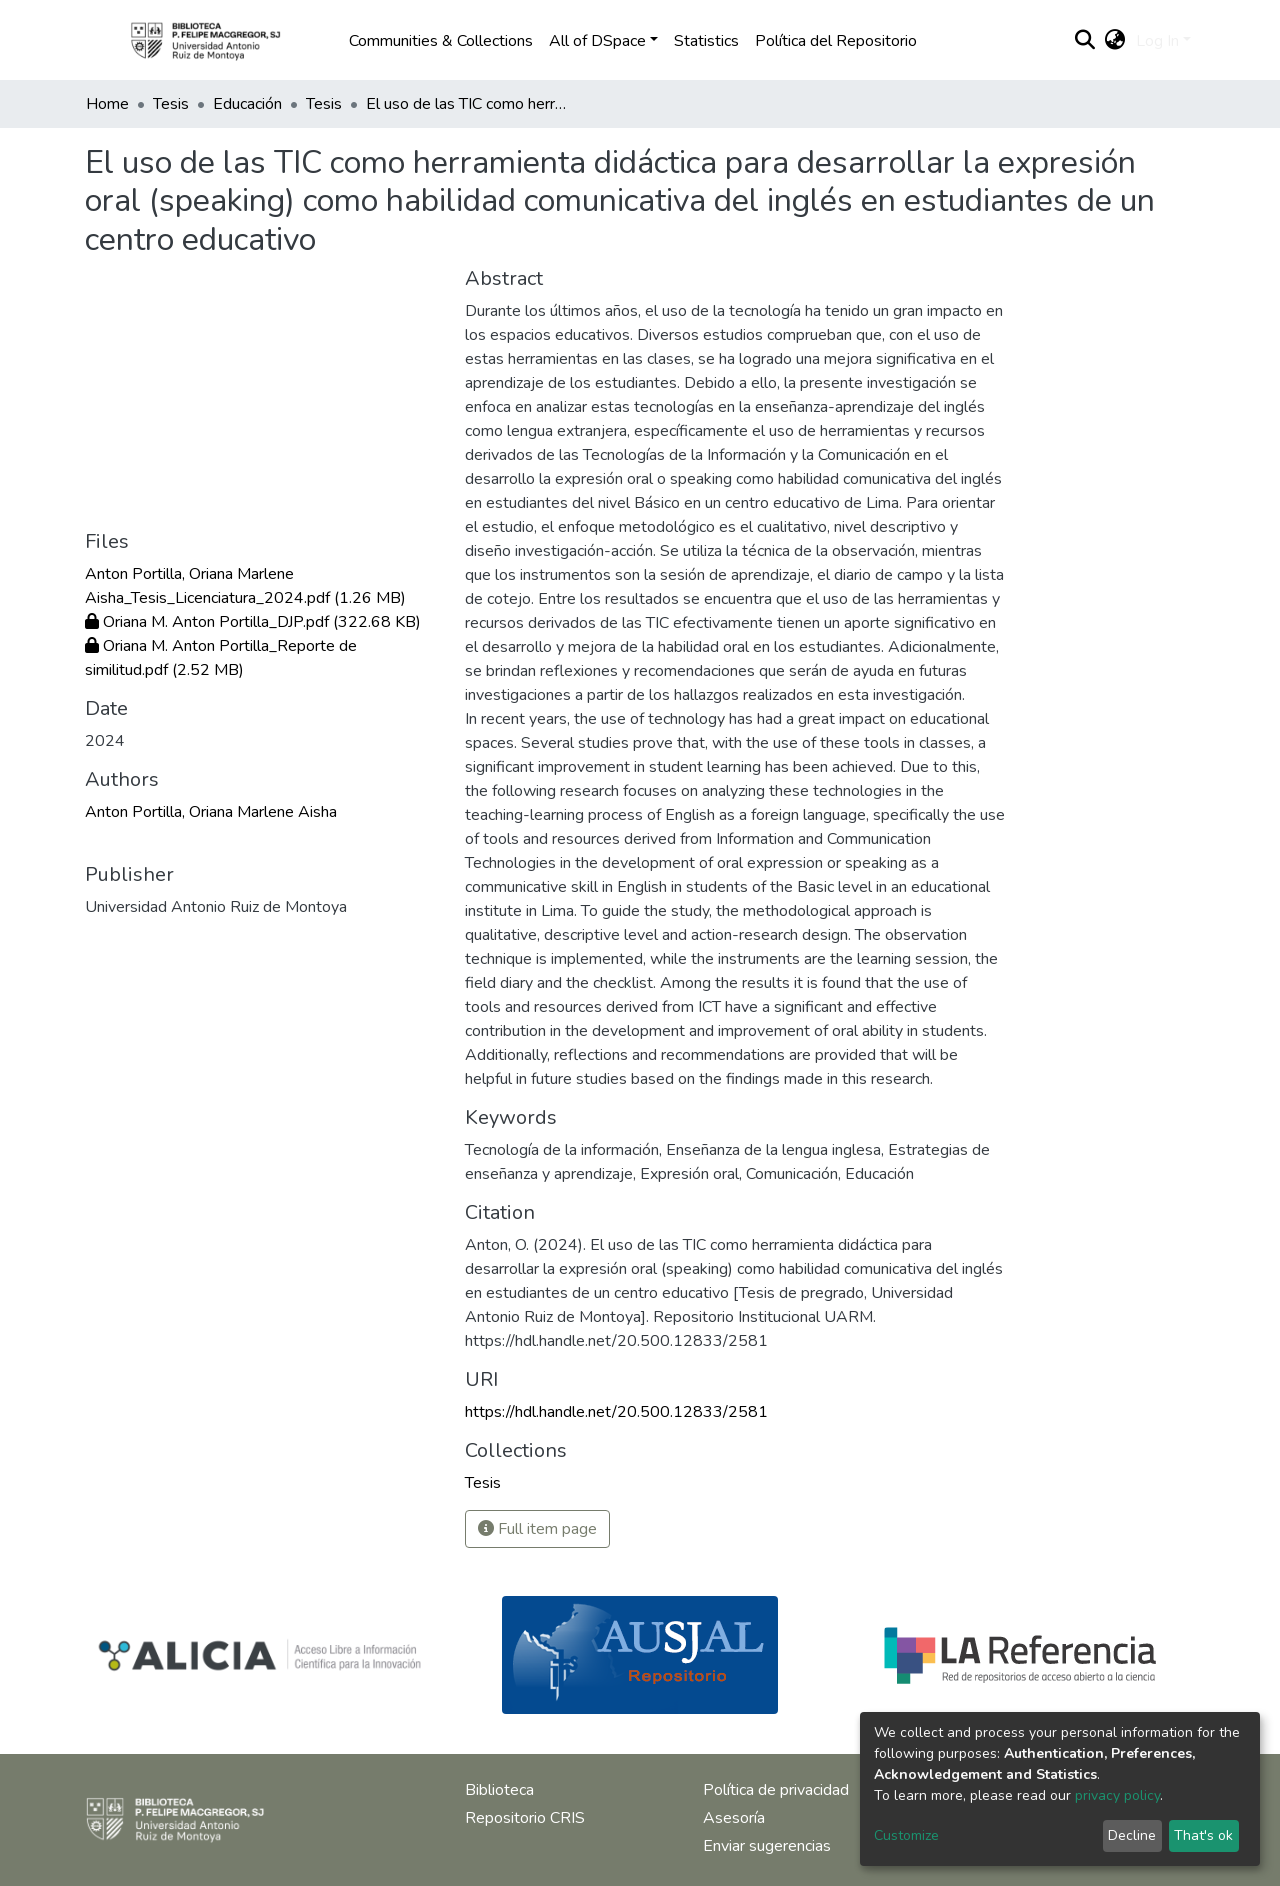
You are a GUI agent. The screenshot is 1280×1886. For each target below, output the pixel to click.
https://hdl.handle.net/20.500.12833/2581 (616, 1412)
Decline (1132, 1835)
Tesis (171, 104)
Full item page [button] (537, 1529)
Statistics (706, 41)
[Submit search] (1085, 41)
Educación (247, 104)
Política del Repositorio (836, 41)
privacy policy (1117, 1795)
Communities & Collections (441, 41)
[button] (1115, 41)
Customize (906, 1835)
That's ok (1203, 1835)
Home (107, 104)
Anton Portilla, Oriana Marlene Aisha (211, 812)
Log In (1157, 41)
